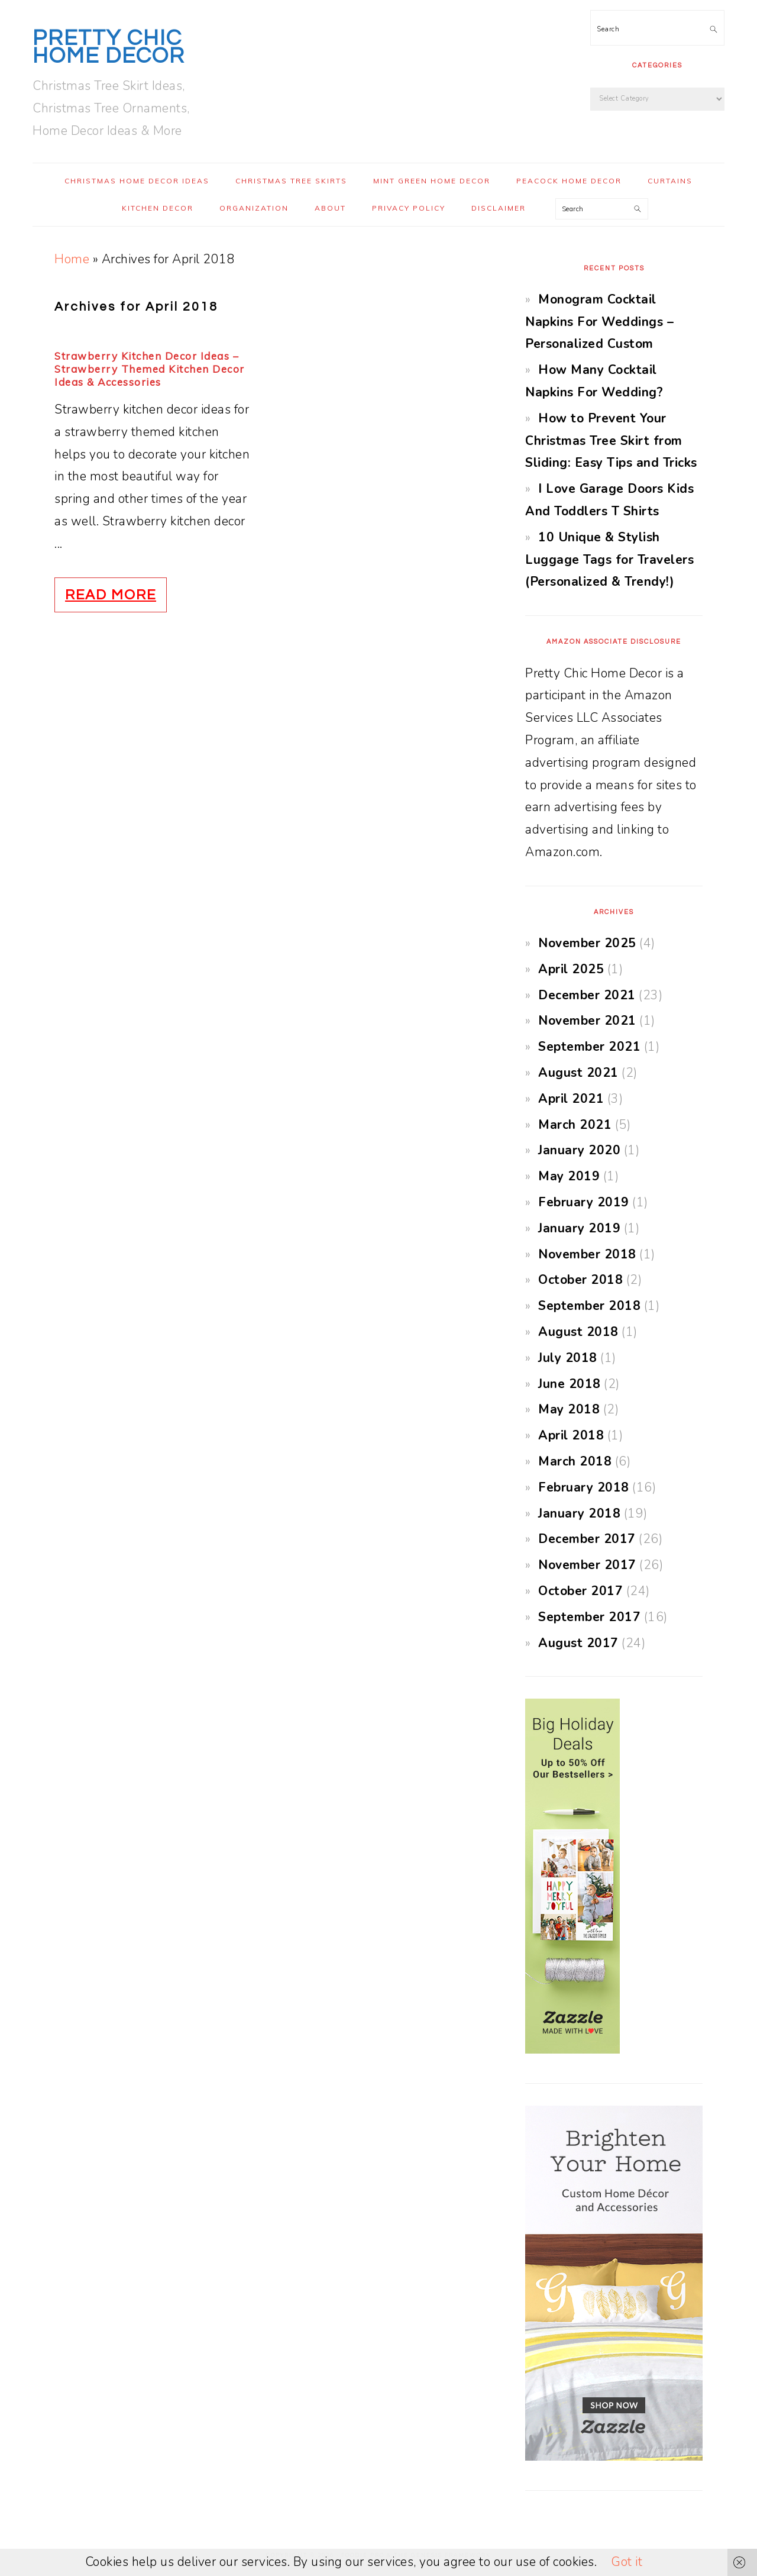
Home (71, 259)
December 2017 (587, 1539)
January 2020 (579, 1150)
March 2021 (575, 1124)
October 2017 (580, 1591)
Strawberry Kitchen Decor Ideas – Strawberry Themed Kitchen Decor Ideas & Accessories (149, 369)
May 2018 (569, 1409)
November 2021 (587, 1020)
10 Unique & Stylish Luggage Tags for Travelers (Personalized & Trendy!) (609, 559)
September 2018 (589, 1305)
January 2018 (579, 1513)
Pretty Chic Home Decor (109, 47)
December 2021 (587, 995)
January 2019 (579, 1228)
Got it (626, 2562)
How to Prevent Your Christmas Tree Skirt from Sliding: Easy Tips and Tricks (611, 441)
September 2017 (589, 1617)
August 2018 (578, 1331)
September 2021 (589, 1046)
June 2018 (569, 1384)
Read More (110, 594)
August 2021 (578, 1072)
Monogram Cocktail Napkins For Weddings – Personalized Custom (599, 322)
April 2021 (571, 1098)
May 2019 (569, 1176)
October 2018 (580, 1279)
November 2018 (587, 1254)
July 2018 (567, 1358)
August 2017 (578, 1643)
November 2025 (587, 943)
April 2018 (571, 1435)
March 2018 (575, 1461)
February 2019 (583, 1202)
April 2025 (571, 969)
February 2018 (583, 1487)
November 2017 (587, 1565)
